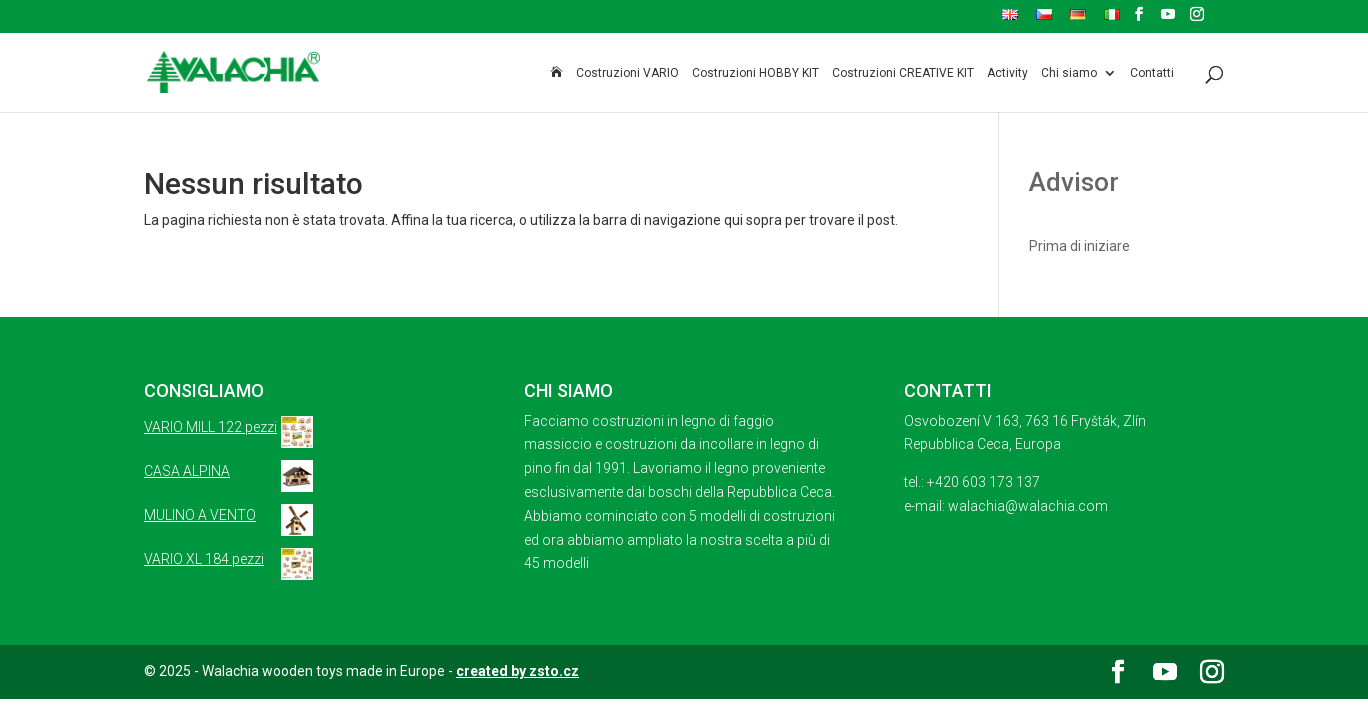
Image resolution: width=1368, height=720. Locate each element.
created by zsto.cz (517, 671)
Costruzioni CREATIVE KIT (903, 73)
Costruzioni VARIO (627, 73)
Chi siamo (1069, 73)
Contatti (1152, 73)
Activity (1007, 73)
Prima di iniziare (1079, 246)
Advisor (1074, 182)
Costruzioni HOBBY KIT (755, 73)
